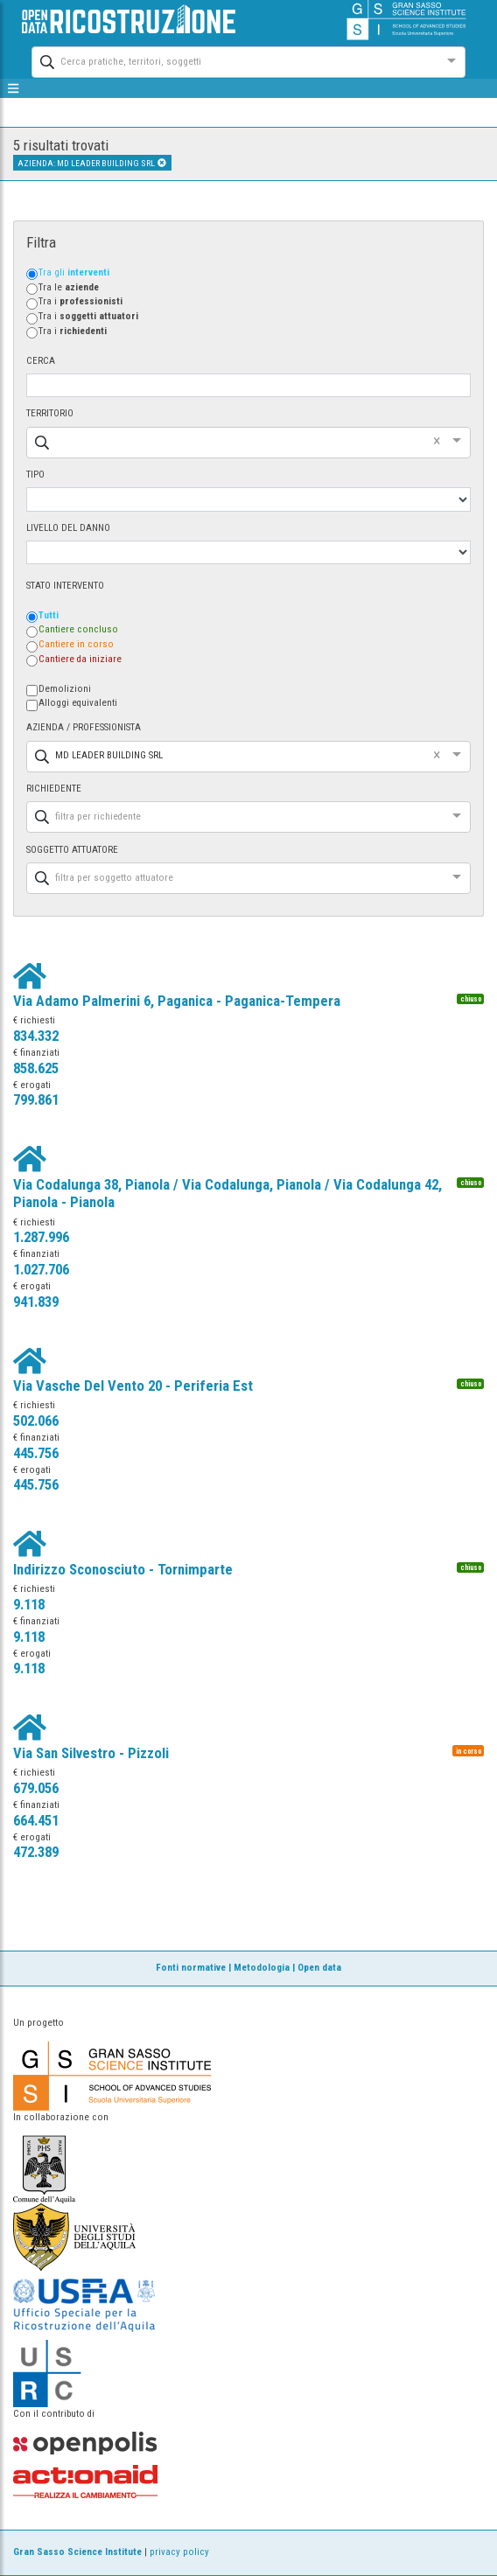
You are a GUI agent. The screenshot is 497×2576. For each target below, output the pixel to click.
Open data (319, 1967)
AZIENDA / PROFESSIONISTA (83, 727)
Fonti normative (191, 1967)
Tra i (80, 301)
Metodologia (262, 1967)
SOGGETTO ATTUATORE (72, 849)
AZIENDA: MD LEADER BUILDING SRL (92, 163)
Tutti (48, 615)
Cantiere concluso (78, 629)
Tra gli (73, 272)
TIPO (35, 474)
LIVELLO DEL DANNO (68, 528)
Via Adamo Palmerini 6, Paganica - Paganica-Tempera (176, 1000)
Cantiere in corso (76, 644)
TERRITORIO (50, 413)
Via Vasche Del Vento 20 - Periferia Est (133, 1385)
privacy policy (179, 2552)
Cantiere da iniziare (80, 659)
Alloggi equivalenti (77, 703)
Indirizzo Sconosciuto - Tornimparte (123, 1569)
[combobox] (232, 60)
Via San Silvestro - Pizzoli (91, 1753)
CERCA (40, 361)
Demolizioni (64, 689)
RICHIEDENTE (53, 788)
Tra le (68, 287)
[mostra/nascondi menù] (13, 88)
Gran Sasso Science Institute (77, 2552)
